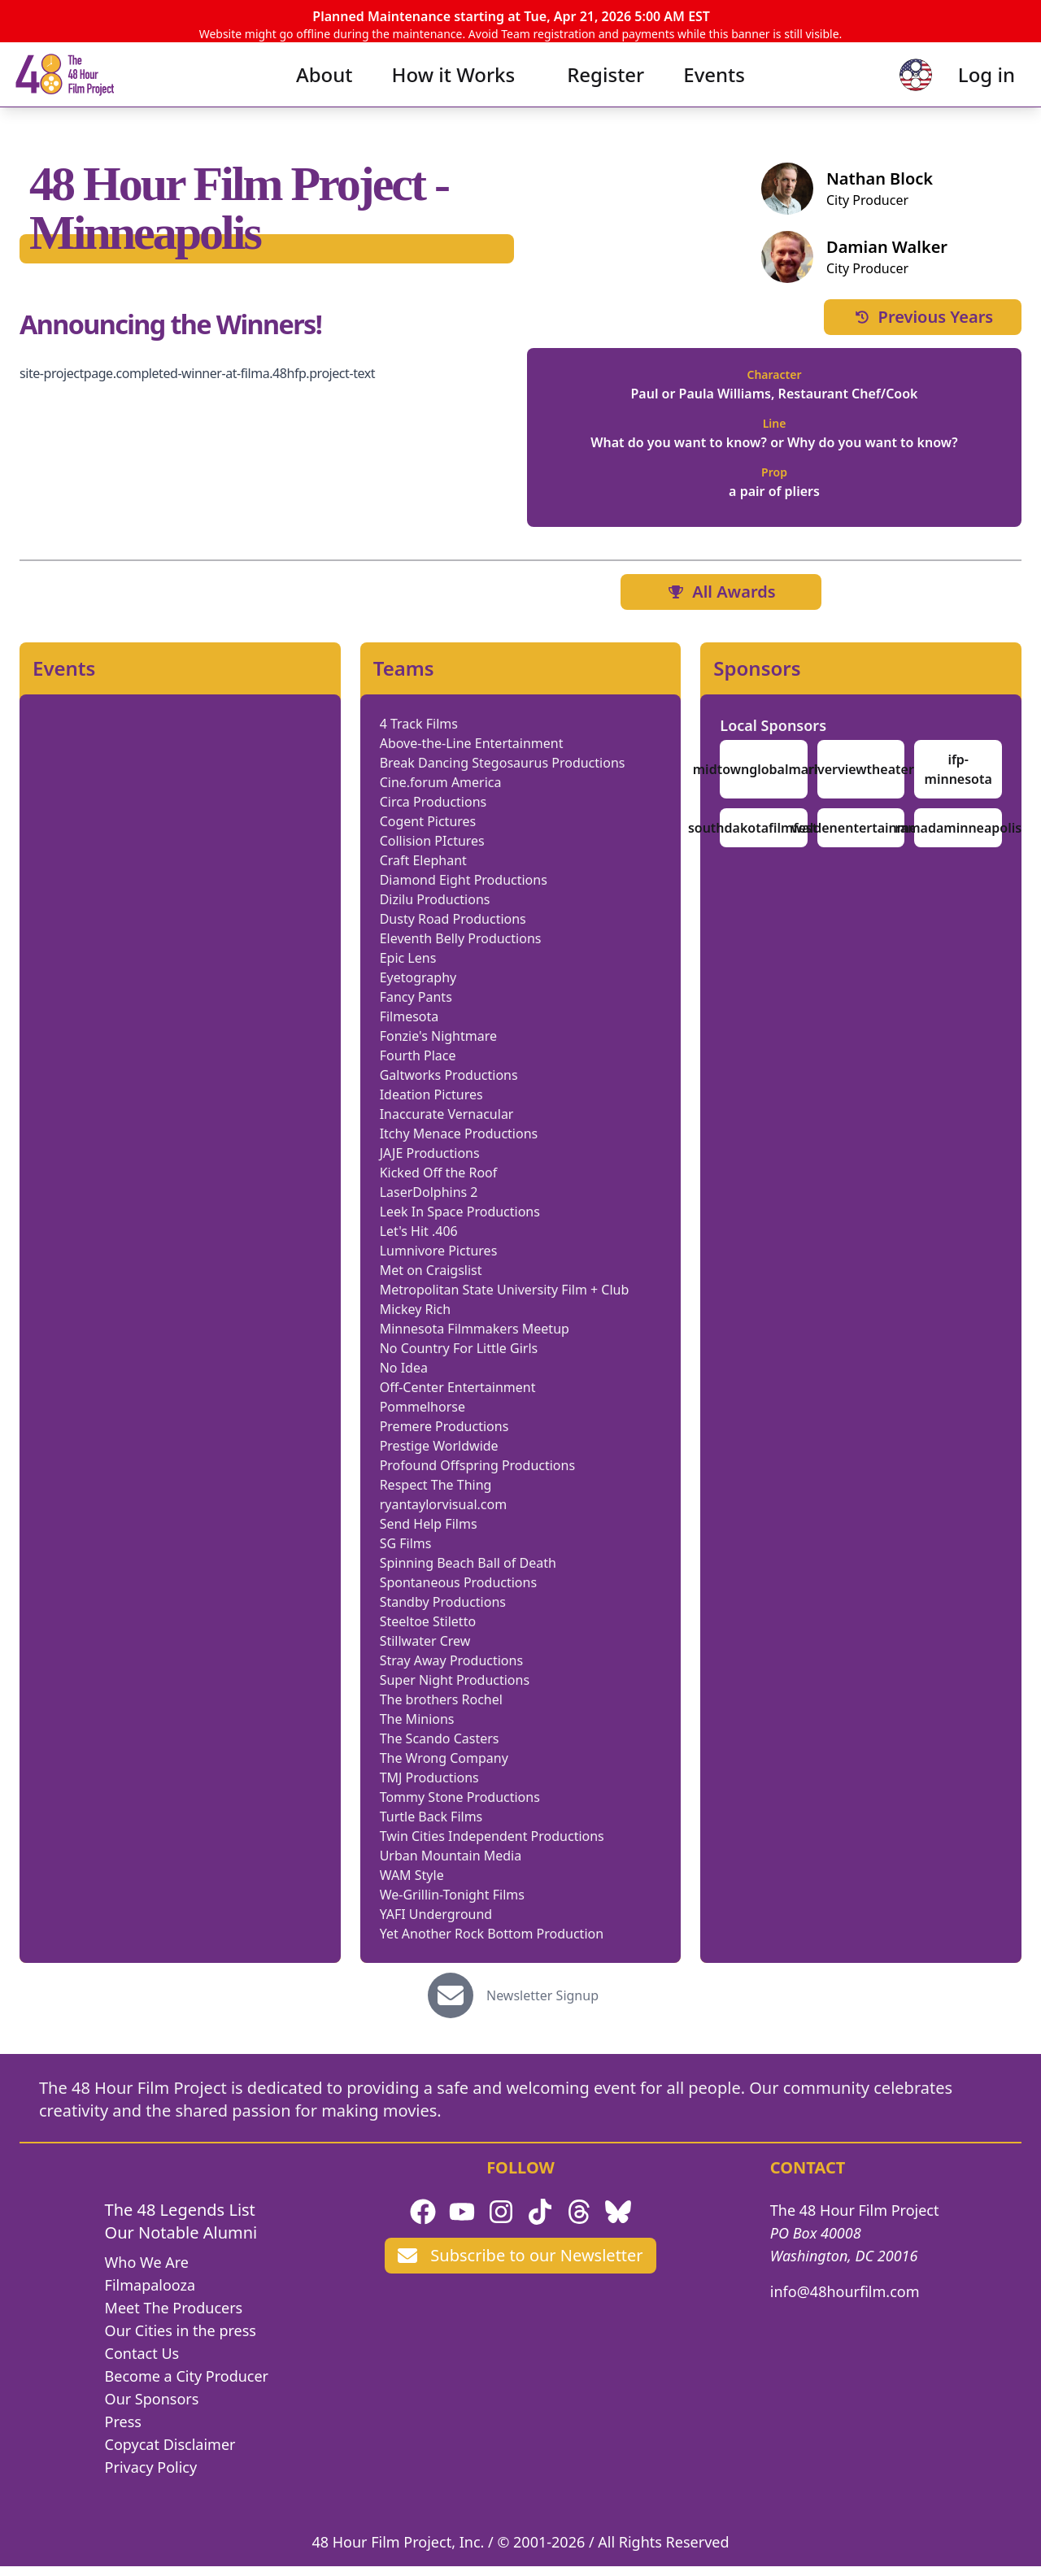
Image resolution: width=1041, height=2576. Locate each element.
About (324, 97)
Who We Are (147, 2272)
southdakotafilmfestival (763, 837)
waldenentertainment (860, 837)
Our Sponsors (152, 2408)
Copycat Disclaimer (170, 2454)
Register (605, 97)
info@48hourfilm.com (845, 2301)
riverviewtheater (860, 779)
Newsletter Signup (542, 2005)
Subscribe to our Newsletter (520, 2265)
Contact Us (142, 2363)
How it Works (454, 97)
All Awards (720, 601)
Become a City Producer (186, 2385)
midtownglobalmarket (764, 779)
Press (123, 2431)
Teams (403, 678)
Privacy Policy (151, 2477)
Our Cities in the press (180, 2340)
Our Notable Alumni (181, 2242)
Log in (960, 97)
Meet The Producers (174, 2317)
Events (714, 97)
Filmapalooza (150, 2294)
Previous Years (923, 326)
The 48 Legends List (180, 2219)
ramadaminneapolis (958, 837)
